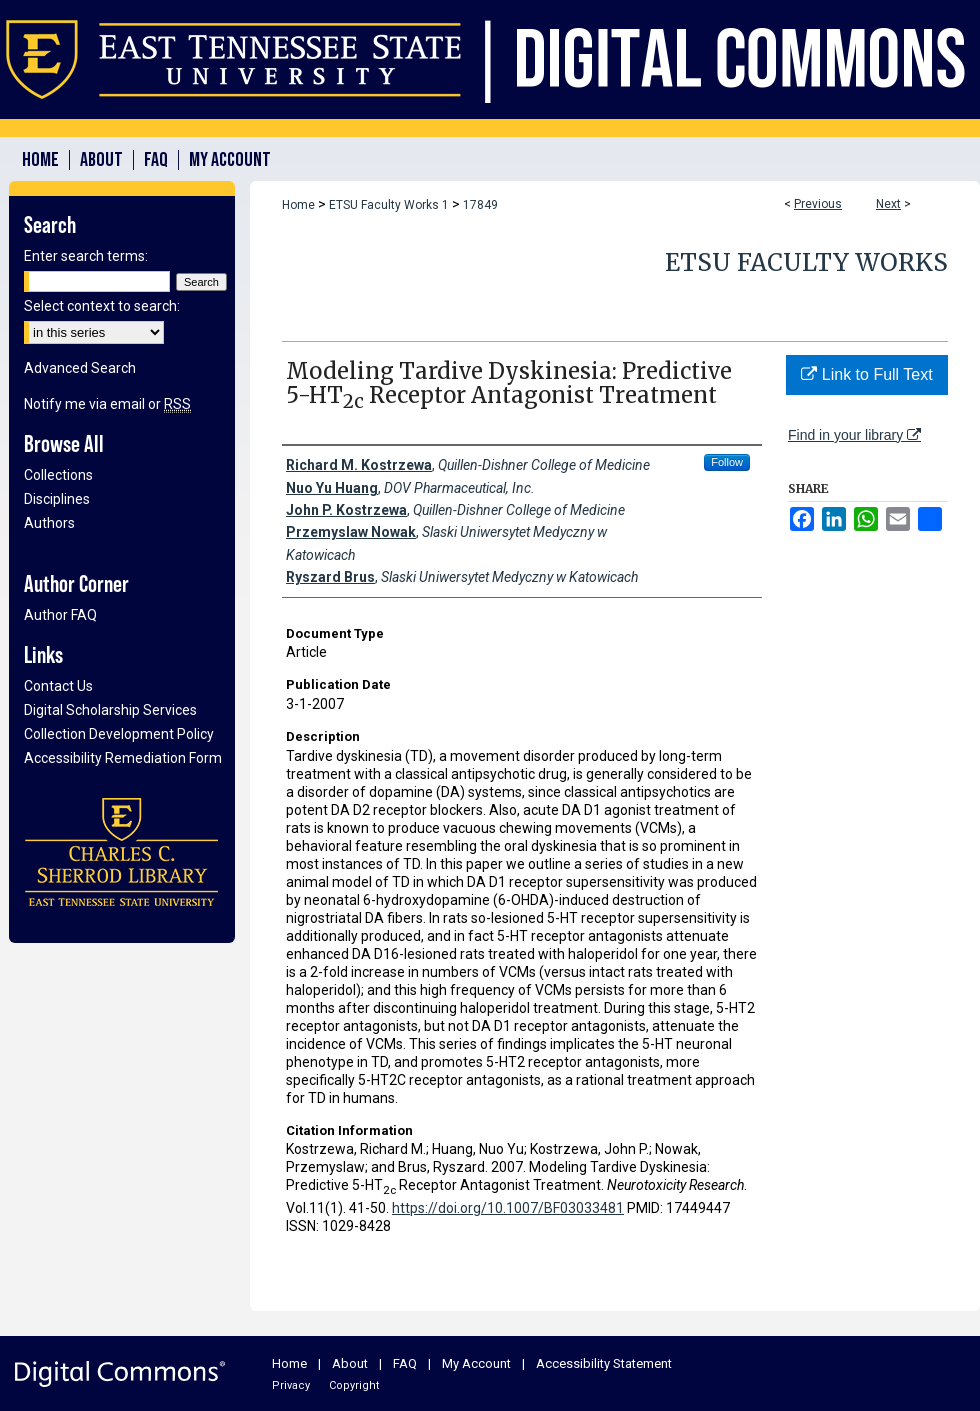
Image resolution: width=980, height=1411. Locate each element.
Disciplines (57, 499)
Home (298, 205)
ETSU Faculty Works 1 (389, 205)
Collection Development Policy (119, 734)
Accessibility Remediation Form (123, 758)
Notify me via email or (107, 404)
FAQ (405, 1363)
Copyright (354, 1385)
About (350, 1363)
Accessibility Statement (604, 1363)
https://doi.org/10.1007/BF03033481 (508, 1208)
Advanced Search (80, 368)
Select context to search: (102, 306)
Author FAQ (60, 615)
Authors (49, 523)
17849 (480, 205)
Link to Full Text (866, 374)
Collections (58, 475)
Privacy (291, 1385)
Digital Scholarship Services (110, 710)
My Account (476, 1363)
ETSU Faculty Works (806, 262)
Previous (818, 204)
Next (888, 204)
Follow (727, 462)
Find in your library (854, 435)
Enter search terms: (86, 256)
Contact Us (58, 686)
